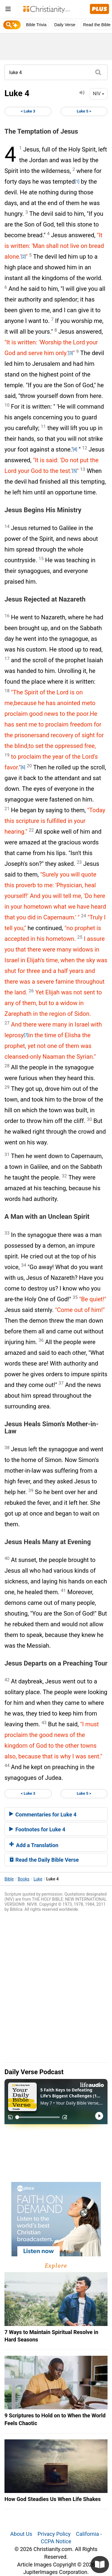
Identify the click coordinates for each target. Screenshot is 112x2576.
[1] (77, 181)
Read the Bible (97, 24)
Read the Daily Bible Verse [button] (44, 1860)
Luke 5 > (84, 111)
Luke (37, 1879)
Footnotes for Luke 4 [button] (37, 1829)
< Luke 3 (28, 111)
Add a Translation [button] (33, 1845)
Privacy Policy (54, 2534)
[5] (74, 470)
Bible (9, 1879)
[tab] (56, 1814)
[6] (23, 767)
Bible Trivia (36, 24)
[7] (26, 1035)
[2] (23, 256)
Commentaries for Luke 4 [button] (42, 1814)
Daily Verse (64, 24)
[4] (75, 449)
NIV (98, 93)
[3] (70, 353)
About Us (21, 2534)
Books (24, 1879)
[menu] (8, 10)
